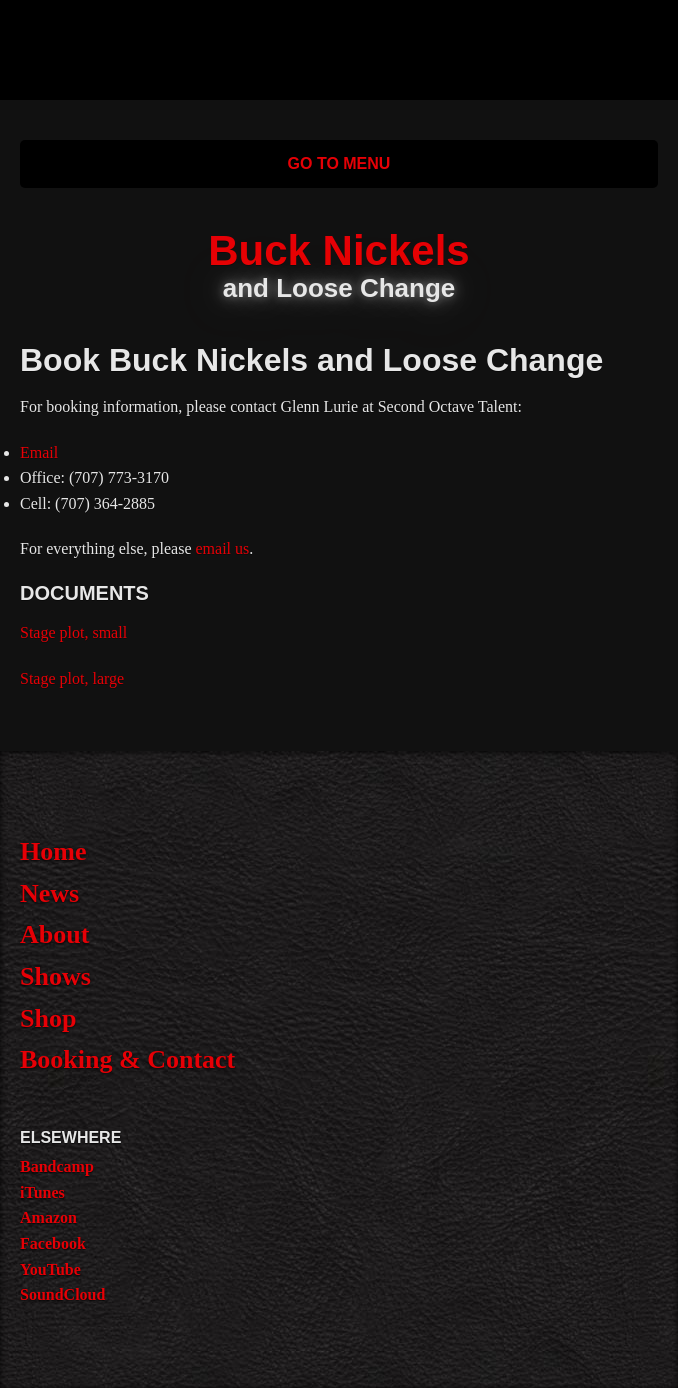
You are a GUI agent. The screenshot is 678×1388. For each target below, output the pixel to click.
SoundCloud (62, 1294)
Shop (48, 1018)
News (49, 893)
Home (53, 851)
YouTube (50, 1269)
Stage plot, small (73, 632)
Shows (55, 976)
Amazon (48, 1217)
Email (39, 452)
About (54, 934)
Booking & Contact (127, 1059)
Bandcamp (57, 1166)
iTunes (42, 1192)
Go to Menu (339, 163)
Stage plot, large (72, 678)
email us (223, 548)
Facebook (53, 1243)
